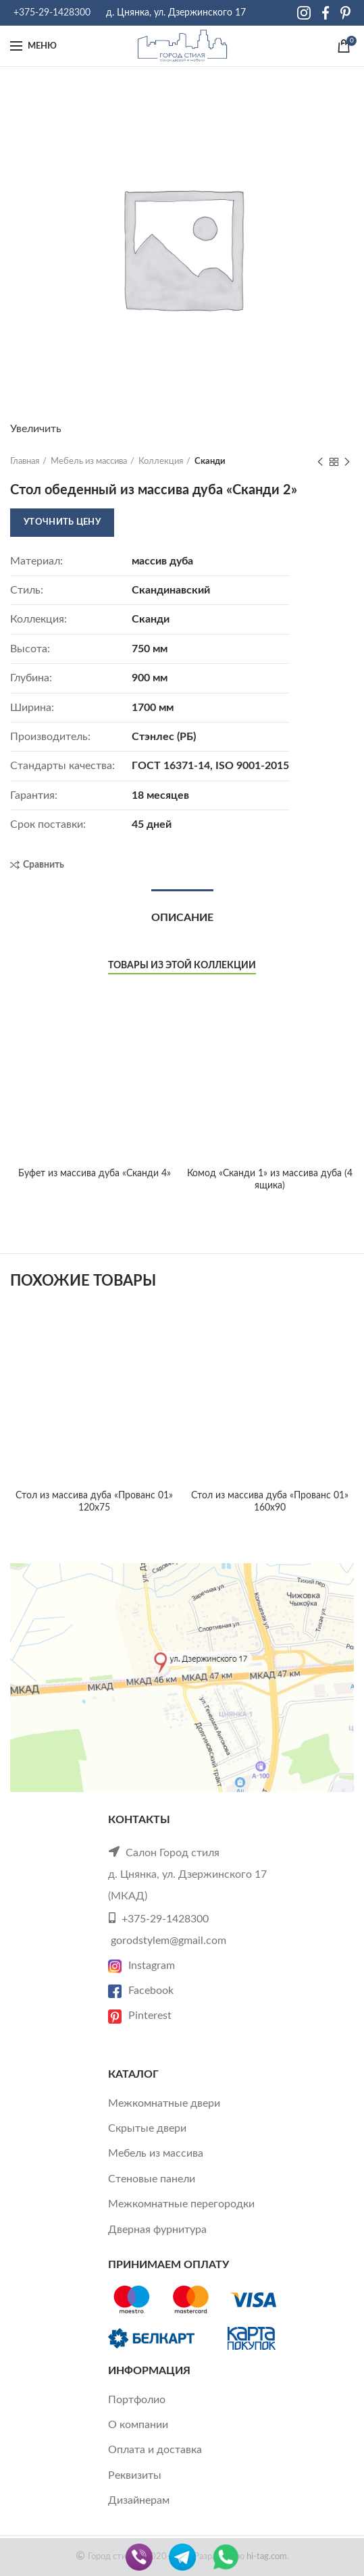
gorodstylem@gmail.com (168, 1940)
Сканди (210, 461)
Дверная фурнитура (157, 2229)
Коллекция (160, 461)
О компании (138, 2424)
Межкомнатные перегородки (181, 2204)
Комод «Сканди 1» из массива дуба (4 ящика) (270, 1179)
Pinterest (140, 2015)
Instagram (141, 1965)
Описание (182, 917)
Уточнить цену (62, 522)
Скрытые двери (147, 2128)
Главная (24, 461)
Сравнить (43, 865)
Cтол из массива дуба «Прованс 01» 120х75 (94, 1502)
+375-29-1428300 (52, 13)
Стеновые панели (151, 2179)
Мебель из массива (89, 461)
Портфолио (136, 2399)
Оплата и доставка (155, 2449)
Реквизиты (134, 2475)
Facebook (141, 1990)
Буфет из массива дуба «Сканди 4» (94, 1022)
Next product (347, 462)
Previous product (320, 462)
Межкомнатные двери (164, 2103)
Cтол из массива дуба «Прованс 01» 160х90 (269, 1502)
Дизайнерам (139, 2500)
